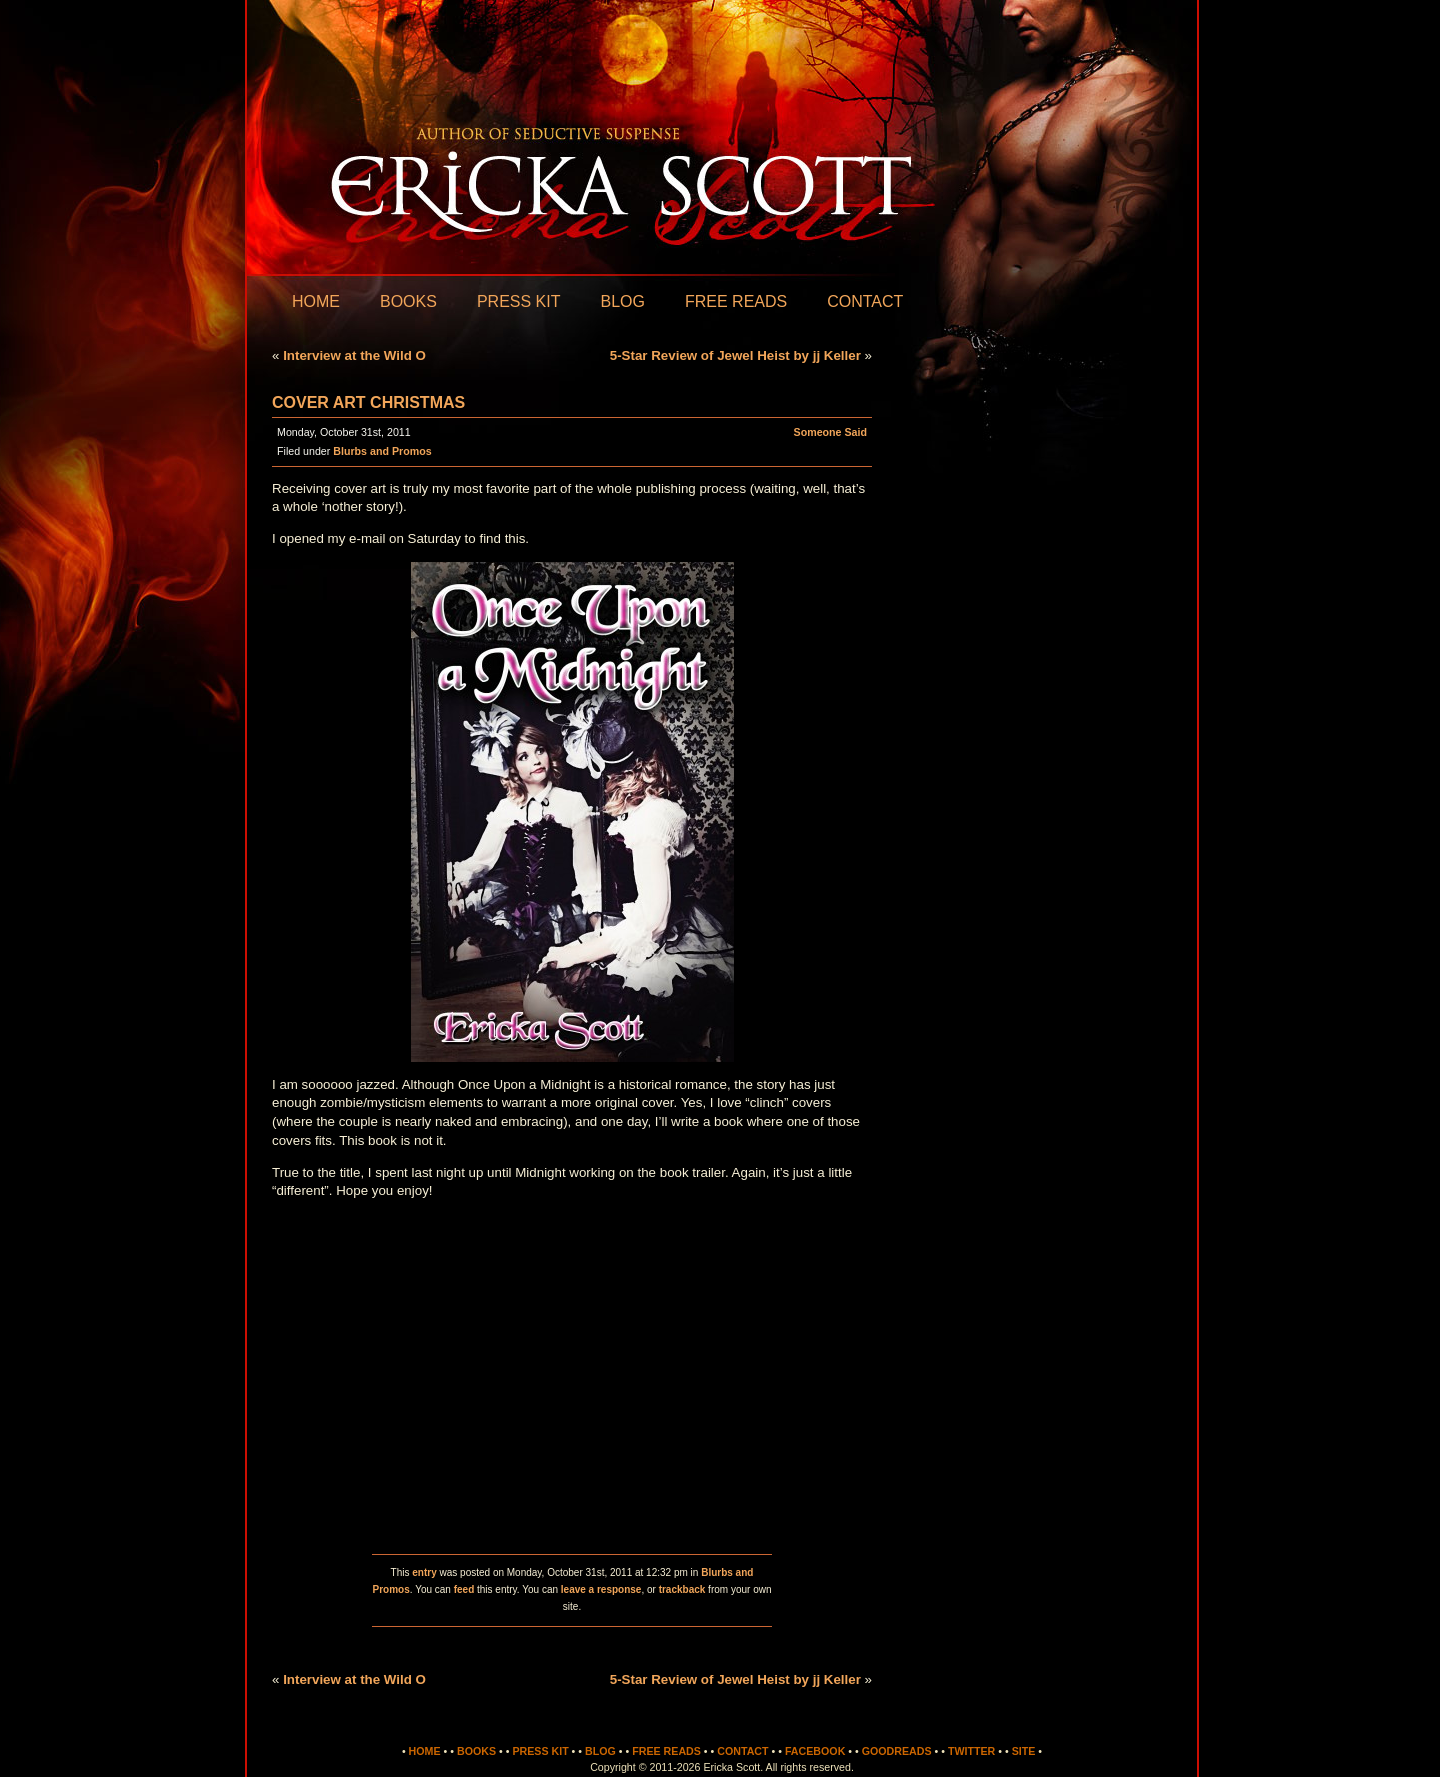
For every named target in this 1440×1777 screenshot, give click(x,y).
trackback (682, 1589)
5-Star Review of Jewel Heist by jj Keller (735, 355)
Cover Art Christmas (368, 402)
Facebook (815, 1751)
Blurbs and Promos (382, 451)
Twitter (971, 1751)
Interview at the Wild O (354, 355)
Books (408, 301)
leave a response (601, 1589)
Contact (865, 301)
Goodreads (897, 1751)
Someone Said (830, 432)
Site (1024, 1751)
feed (464, 1589)
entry (424, 1572)
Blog (622, 301)
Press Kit (519, 301)
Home (316, 301)
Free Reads (736, 301)
